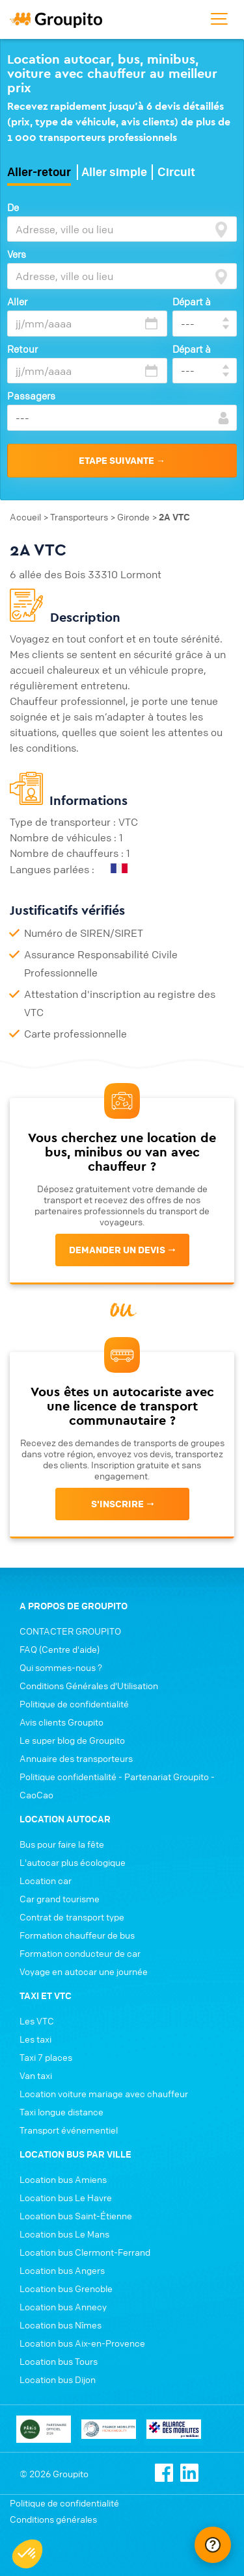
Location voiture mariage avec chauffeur (104, 2093)
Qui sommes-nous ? (61, 1667)
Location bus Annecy (63, 2306)
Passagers (31, 396)
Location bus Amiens (63, 2179)
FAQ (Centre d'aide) (60, 1649)
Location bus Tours (59, 2361)
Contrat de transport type (72, 1916)
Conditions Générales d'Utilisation (89, 1685)
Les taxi (35, 2039)
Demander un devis (117, 1250)
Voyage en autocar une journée (84, 1971)
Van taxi (36, 2075)
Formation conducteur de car (80, 1953)
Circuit (176, 172)
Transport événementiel (69, 2130)
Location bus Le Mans (64, 2233)
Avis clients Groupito (61, 1722)
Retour (22, 349)
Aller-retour (39, 172)
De (13, 207)
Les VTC (37, 2020)
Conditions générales (53, 2519)
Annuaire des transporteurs (76, 1758)
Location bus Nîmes (61, 2324)
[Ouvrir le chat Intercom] (213, 2545)
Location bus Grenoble (66, 2288)
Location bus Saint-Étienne (76, 2215)
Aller (17, 301)
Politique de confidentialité (74, 1703)
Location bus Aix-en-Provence (82, 2343)
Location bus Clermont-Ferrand (85, 2252)
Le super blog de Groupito (72, 1740)
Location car (46, 1880)
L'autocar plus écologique (73, 1862)
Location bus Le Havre (66, 2197)
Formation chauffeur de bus (77, 1935)
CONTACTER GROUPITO (70, 1631)
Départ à (191, 301)
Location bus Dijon (58, 2379)
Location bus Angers (62, 2270)
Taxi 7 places (46, 2057)
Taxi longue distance (61, 2111)
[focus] (221, 229)
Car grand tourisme (60, 1898)
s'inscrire (117, 1504)
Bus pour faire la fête (62, 1844)
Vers (16, 254)
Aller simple (114, 172)
